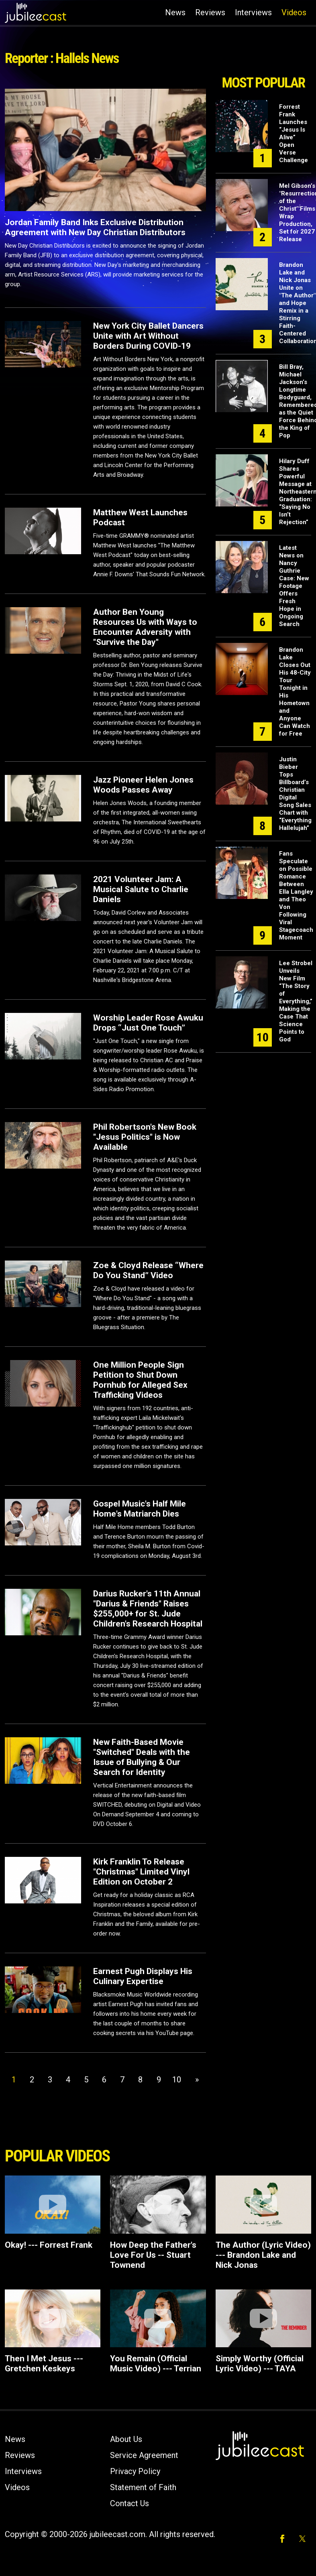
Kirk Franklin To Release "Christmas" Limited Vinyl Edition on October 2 (141, 1872)
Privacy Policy (135, 2471)
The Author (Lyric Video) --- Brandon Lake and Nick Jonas (263, 2255)
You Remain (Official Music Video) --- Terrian (155, 2363)
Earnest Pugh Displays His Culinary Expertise (142, 1976)
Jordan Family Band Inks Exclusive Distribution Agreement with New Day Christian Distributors (95, 227)
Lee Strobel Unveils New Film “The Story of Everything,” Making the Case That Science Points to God (295, 1001)
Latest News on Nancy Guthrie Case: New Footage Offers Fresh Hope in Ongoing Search (294, 586)
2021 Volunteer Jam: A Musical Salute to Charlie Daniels (140, 889)
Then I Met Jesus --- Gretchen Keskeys (44, 2363)
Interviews (253, 12)
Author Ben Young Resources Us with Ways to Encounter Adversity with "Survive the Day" (145, 627)
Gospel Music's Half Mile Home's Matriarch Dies (139, 1509)
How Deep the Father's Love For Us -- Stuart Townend (153, 2255)
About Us (126, 2439)
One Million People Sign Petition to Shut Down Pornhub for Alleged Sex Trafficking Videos (140, 1380)
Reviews (210, 12)
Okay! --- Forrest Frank (48, 2245)
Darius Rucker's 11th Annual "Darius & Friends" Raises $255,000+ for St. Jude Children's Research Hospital (147, 1609)
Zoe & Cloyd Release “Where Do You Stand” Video (148, 1270)
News (175, 12)
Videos (293, 12)
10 (176, 2079)
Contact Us (129, 2503)
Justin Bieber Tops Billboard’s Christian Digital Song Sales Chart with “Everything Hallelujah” (295, 794)
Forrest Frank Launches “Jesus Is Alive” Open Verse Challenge (293, 133)
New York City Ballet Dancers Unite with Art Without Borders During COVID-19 (148, 336)
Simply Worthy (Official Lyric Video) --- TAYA (260, 2363)
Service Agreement (144, 2455)
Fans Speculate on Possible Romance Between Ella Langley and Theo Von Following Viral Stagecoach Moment (296, 895)
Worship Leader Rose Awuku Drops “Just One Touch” (148, 1023)
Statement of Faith (143, 2487)
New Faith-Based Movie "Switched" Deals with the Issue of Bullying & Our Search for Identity (141, 1757)
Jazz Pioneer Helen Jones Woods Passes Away (143, 785)
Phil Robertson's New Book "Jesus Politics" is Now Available (144, 1137)
